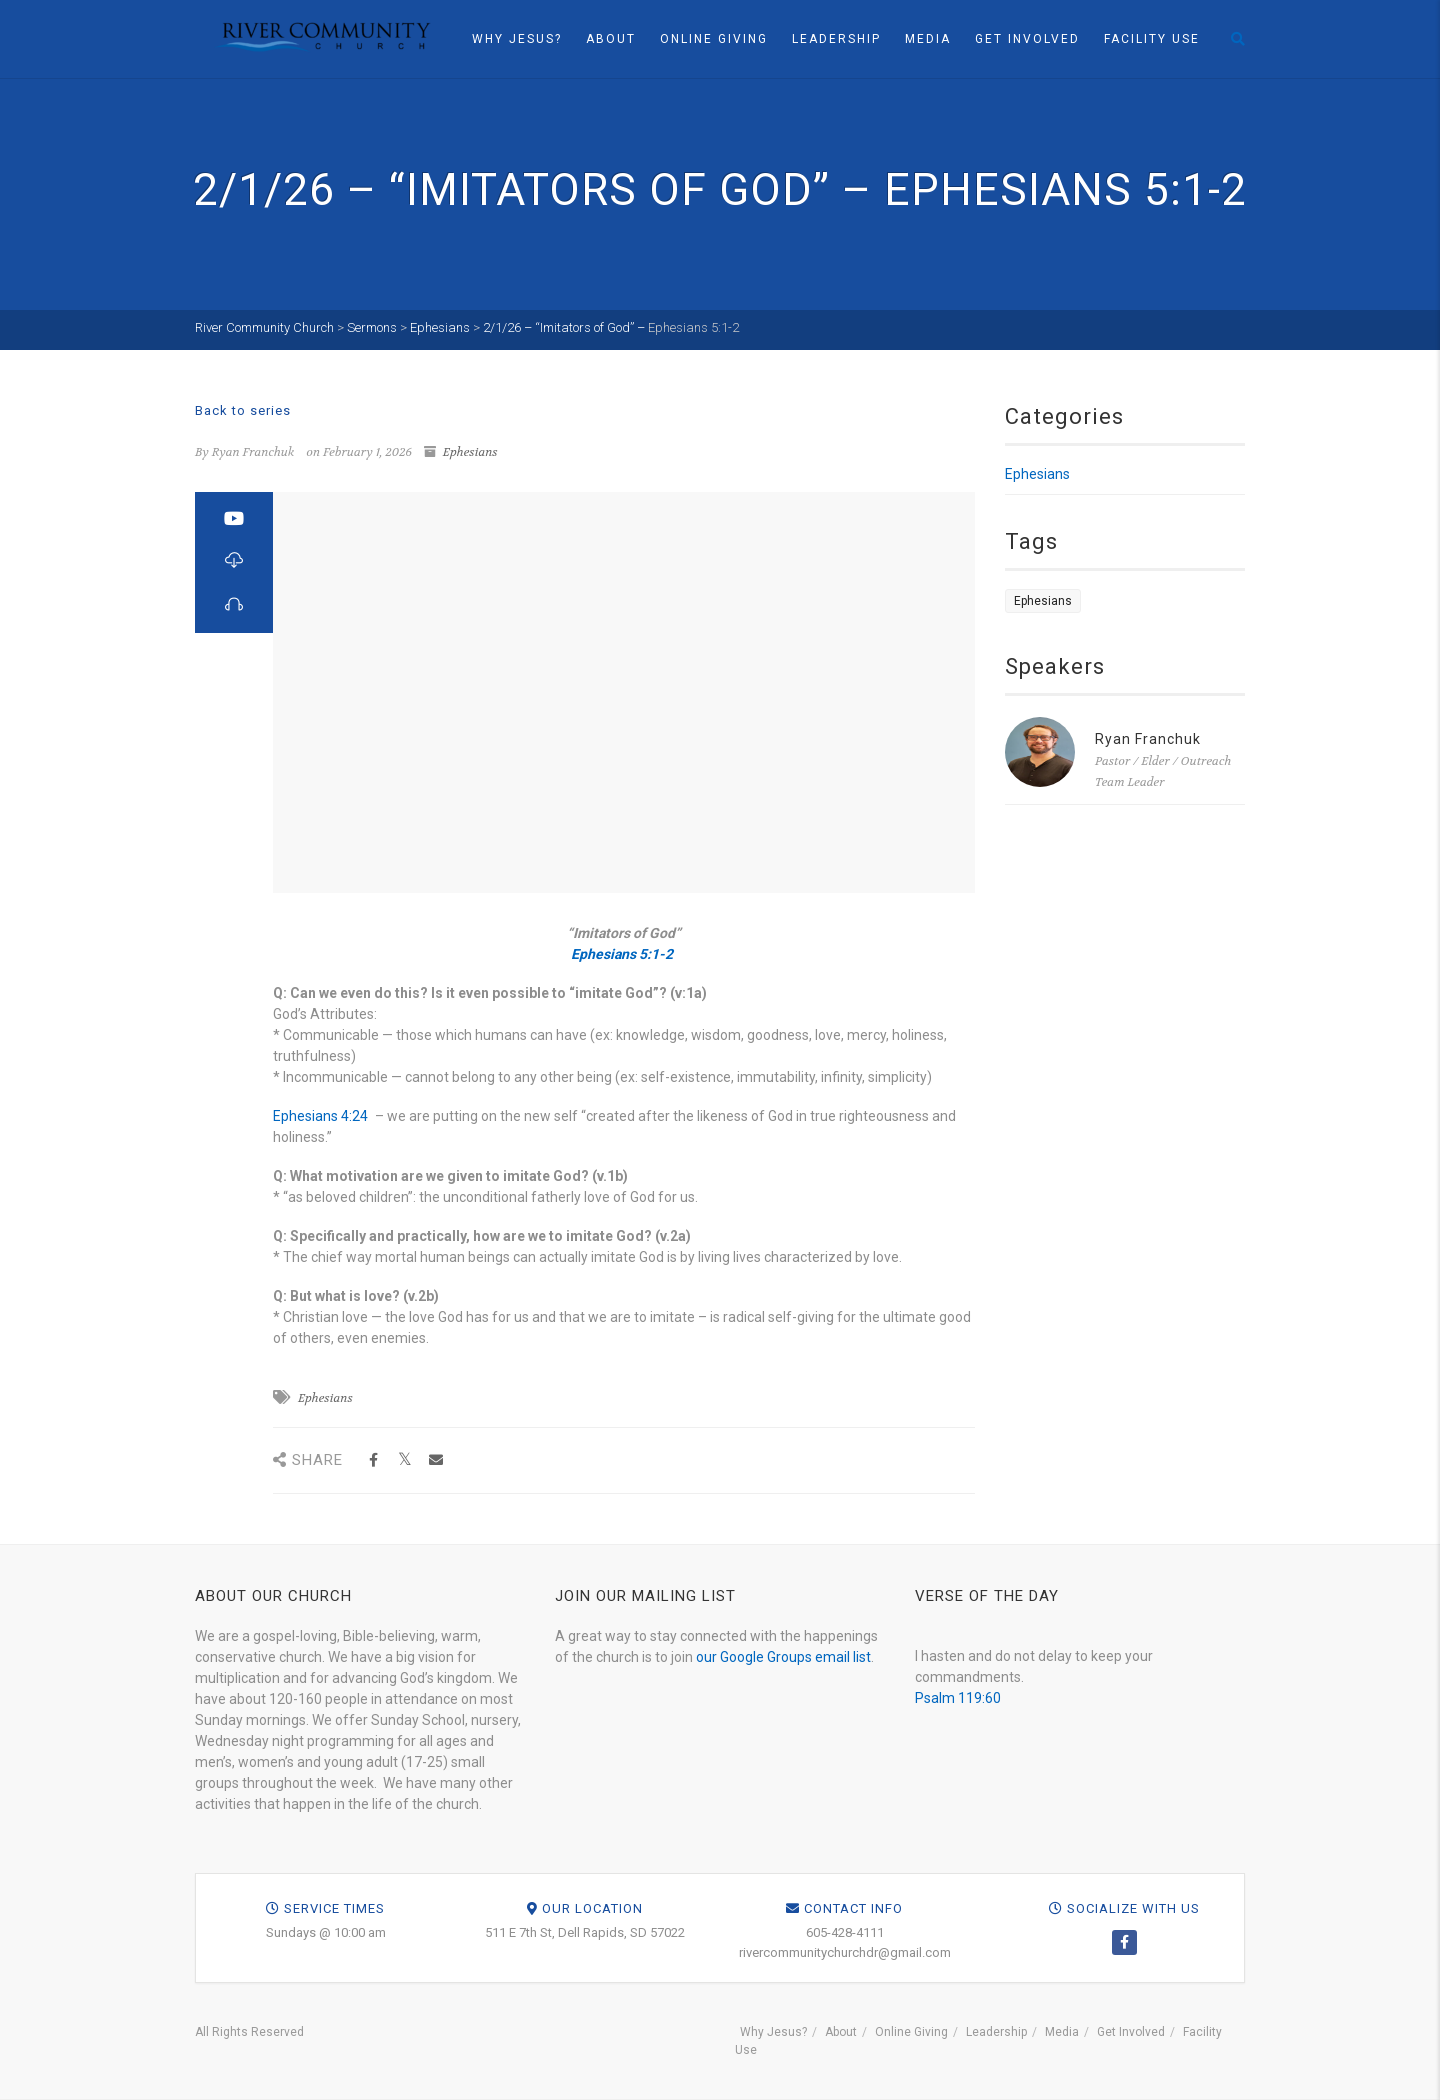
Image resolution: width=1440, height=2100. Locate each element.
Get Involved (1027, 39)
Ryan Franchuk (1148, 739)
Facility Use (1152, 39)
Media (928, 39)
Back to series (243, 410)
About (611, 39)
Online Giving (714, 39)
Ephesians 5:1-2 (693, 327)
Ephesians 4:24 (320, 1116)
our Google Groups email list (783, 1657)
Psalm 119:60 (958, 1698)
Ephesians (470, 452)
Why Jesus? (517, 39)
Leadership (836, 39)
